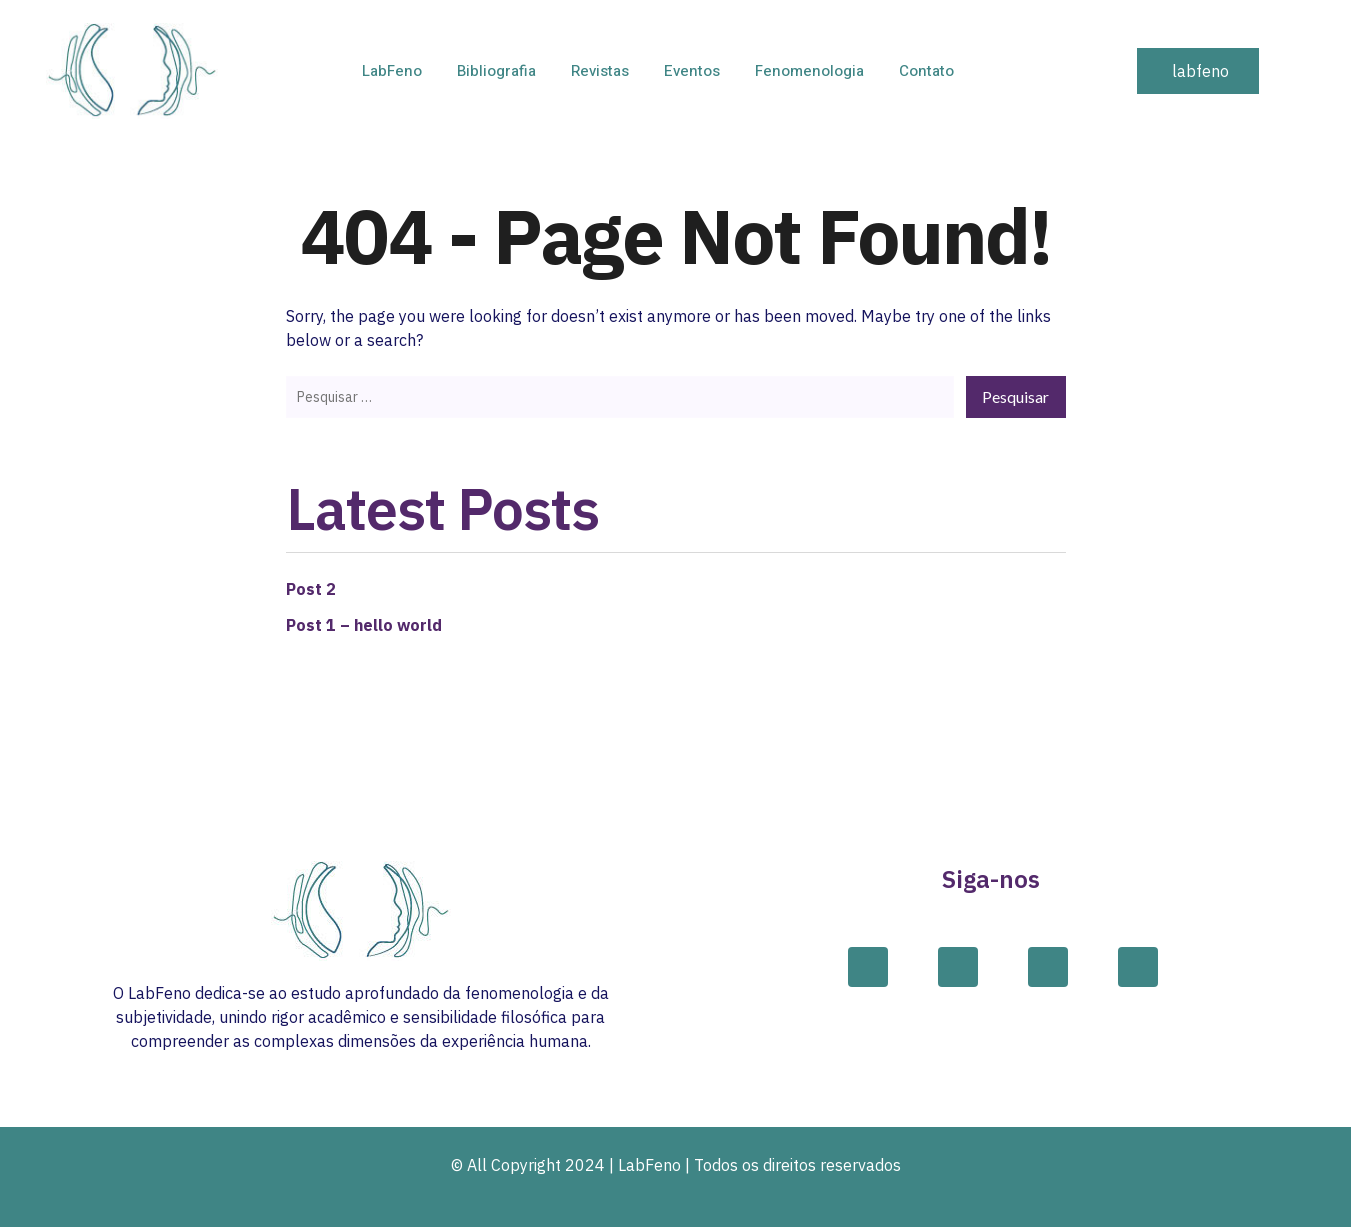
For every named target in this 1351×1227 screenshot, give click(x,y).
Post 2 (311, 589)
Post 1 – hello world (364, 625)
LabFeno (392, 71)
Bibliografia (496, 71)
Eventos (692, 71)
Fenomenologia (809, 71)
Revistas (600, 71)
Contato (926, 71)
